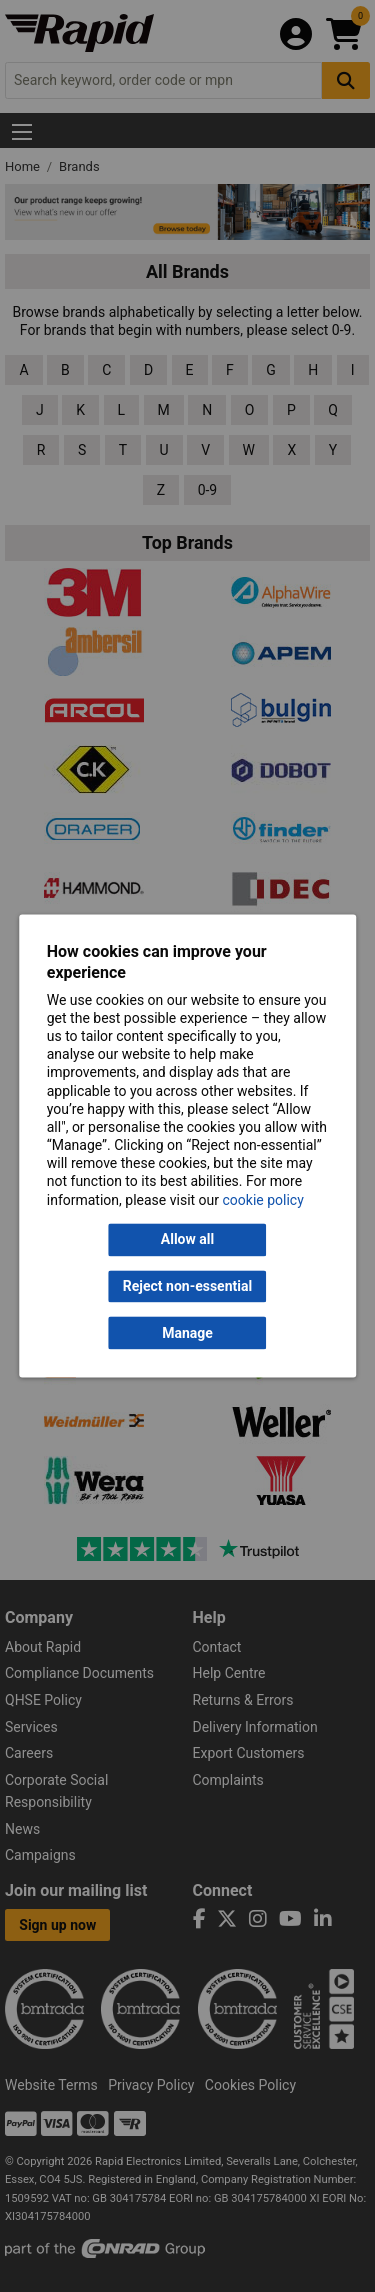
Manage (187, 1333)
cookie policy (263, 1200)
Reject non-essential (187, 1286)
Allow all (187, 1240)
